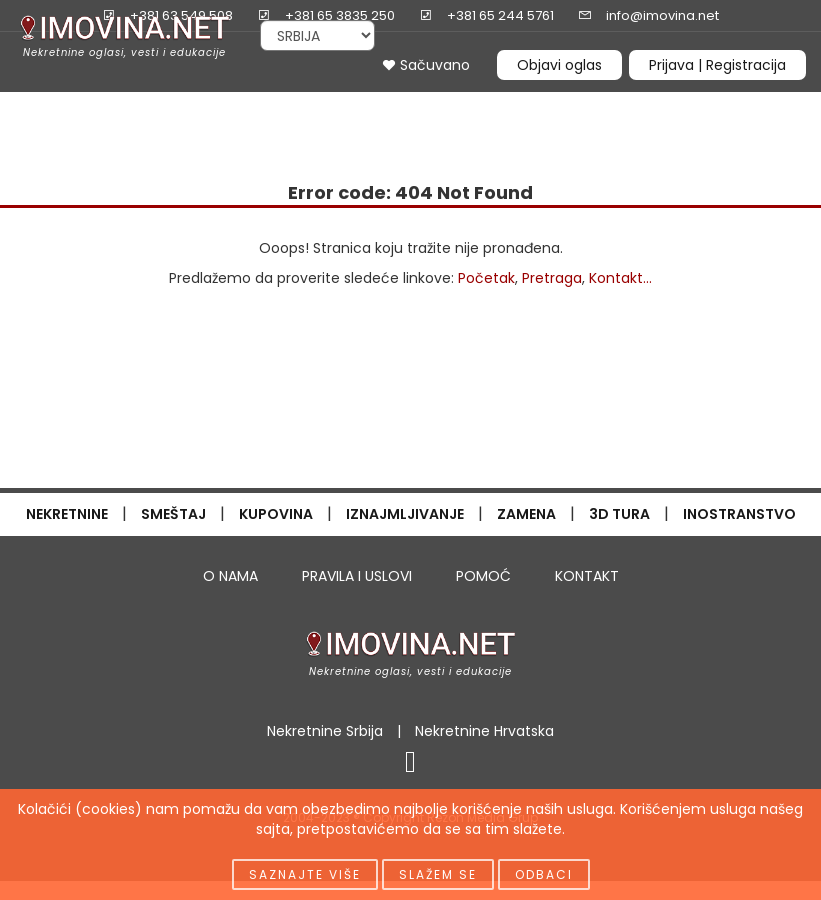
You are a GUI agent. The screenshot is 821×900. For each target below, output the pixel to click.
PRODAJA (65, 106)
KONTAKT (587, 576)
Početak (486, 278)
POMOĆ (483, 576)
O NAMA (230, 576)
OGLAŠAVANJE (662, 106)
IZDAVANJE (173, 106)
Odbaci (544, 874)
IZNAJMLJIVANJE (405, 514)
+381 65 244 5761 (500, 15)
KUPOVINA (276, 514)
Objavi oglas (559, 65)
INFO (763, 106)
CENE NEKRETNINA (518, 106)
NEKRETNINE (67, 514)
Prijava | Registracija (717, 65)
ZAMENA (526, 514)
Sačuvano (426, 65)
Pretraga (552, 278)
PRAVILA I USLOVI (357, 576)
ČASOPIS (54, 126)
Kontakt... (620, 278)
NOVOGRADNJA (379, 106)
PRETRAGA (274, 106)
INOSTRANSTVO (739, 514)
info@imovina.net (662, 15)
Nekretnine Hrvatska (484, 731)
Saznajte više (305, 874)
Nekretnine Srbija (325, 731)
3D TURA (619, 514)
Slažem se (438, 874)
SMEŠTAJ (173, 514)
